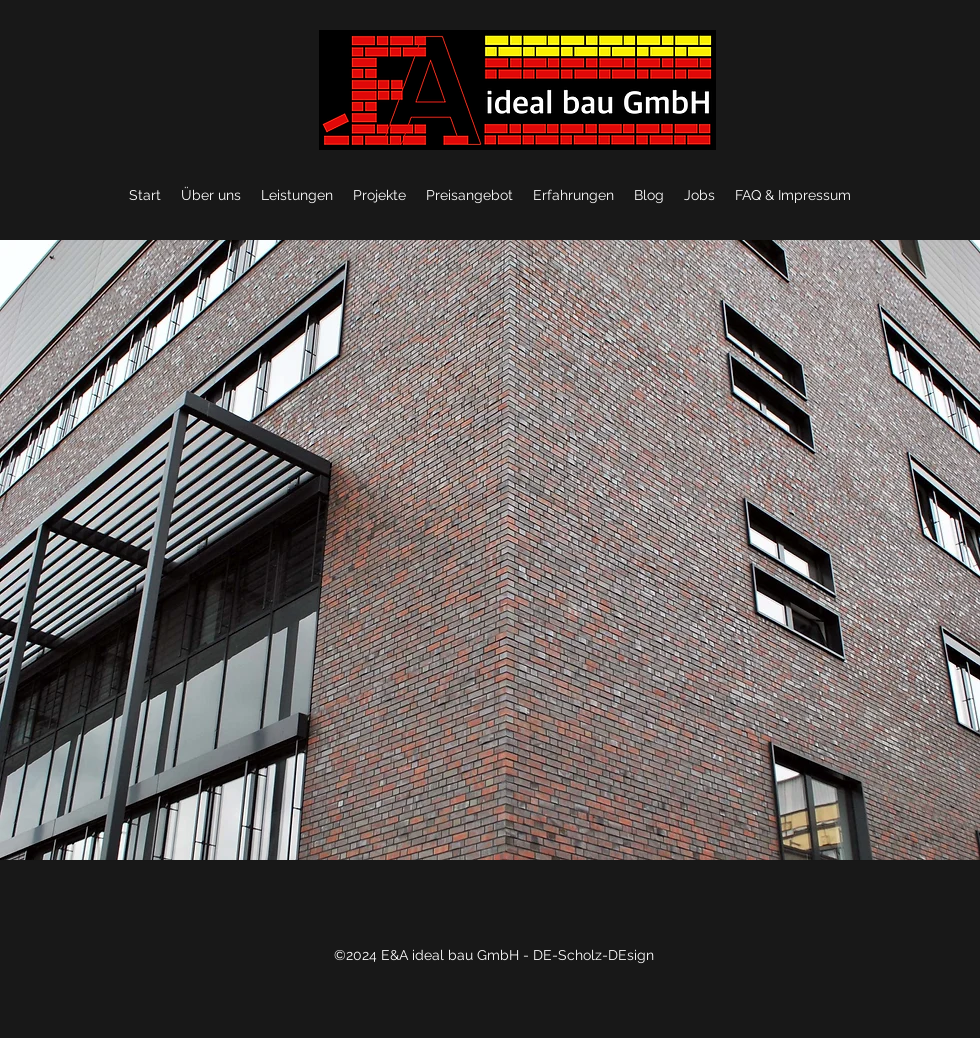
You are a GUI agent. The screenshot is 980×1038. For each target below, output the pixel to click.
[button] (490, 550)
